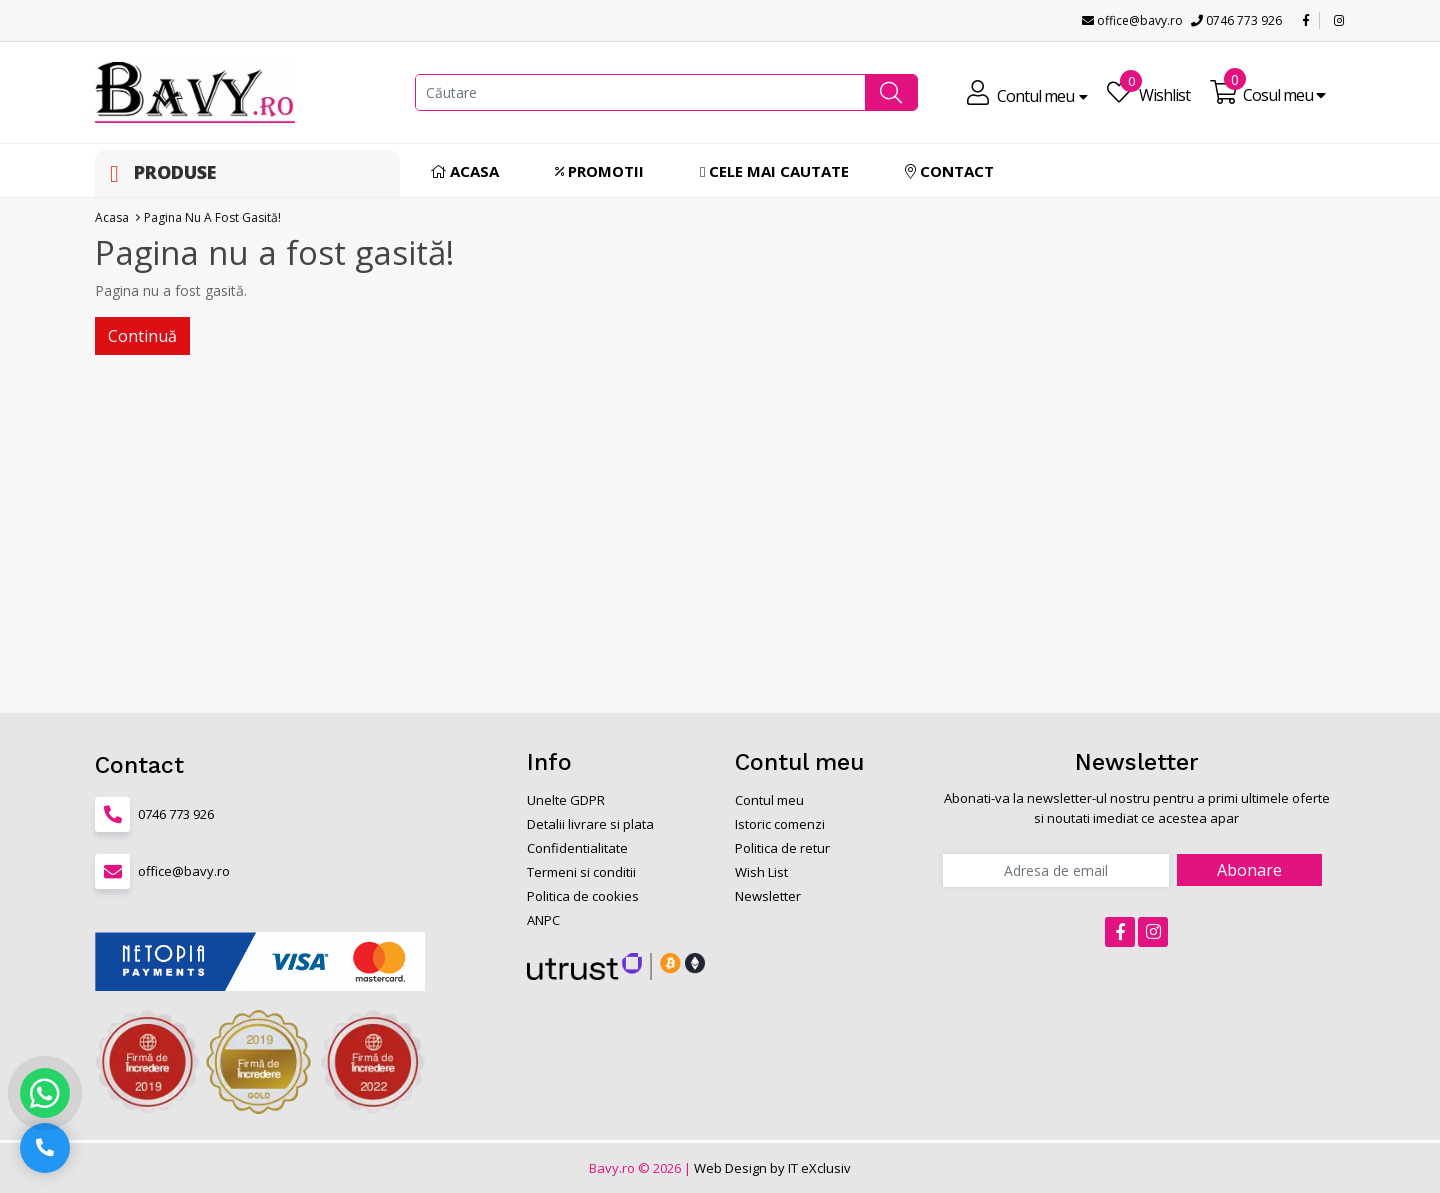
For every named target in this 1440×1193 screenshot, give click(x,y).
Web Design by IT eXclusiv (772, 1168)
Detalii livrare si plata (590, 824)
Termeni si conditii (581, 872)
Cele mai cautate (774, 171)
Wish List (761, 872)
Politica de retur (782, 848)
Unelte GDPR (566, 800)
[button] (891, 92)
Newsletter (768, 896)
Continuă (142, 336)
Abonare (1249, 870)
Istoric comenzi (780, 824)
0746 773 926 (1236, 20)
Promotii (599, 171)
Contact (949, 171)
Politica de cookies (583, 896)
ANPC (543, 920)
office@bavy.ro (1132, 20)
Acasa (465, 171)
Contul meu (769, 800)
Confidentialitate (577, 848)
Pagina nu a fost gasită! (212, 217)
